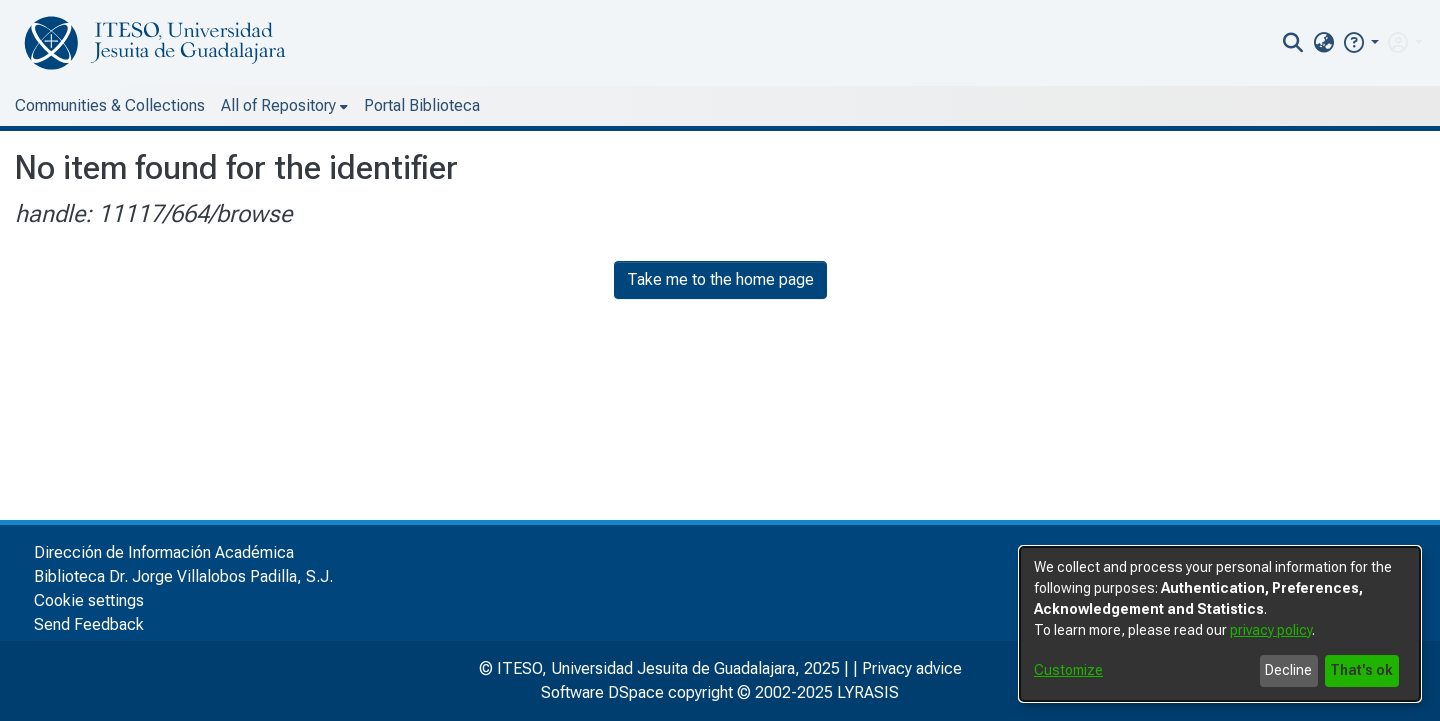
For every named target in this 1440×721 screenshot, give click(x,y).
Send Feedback (89, 624)
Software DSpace (602, 692)
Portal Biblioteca (422, 105)
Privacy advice (912, 668)
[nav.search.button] (1293, 43)
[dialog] (1220, 624)
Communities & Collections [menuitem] (110, 105)
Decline (1288, 670)
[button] (1360, 42)
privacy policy (1271, 630)
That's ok (1361, 670)
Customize (1068, 670)
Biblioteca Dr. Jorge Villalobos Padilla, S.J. (183, 576)
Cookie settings (89, 600)
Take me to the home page (720, 279)
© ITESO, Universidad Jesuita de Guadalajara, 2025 (659, 668)
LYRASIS (868, 692)
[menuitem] (1323, 43)
